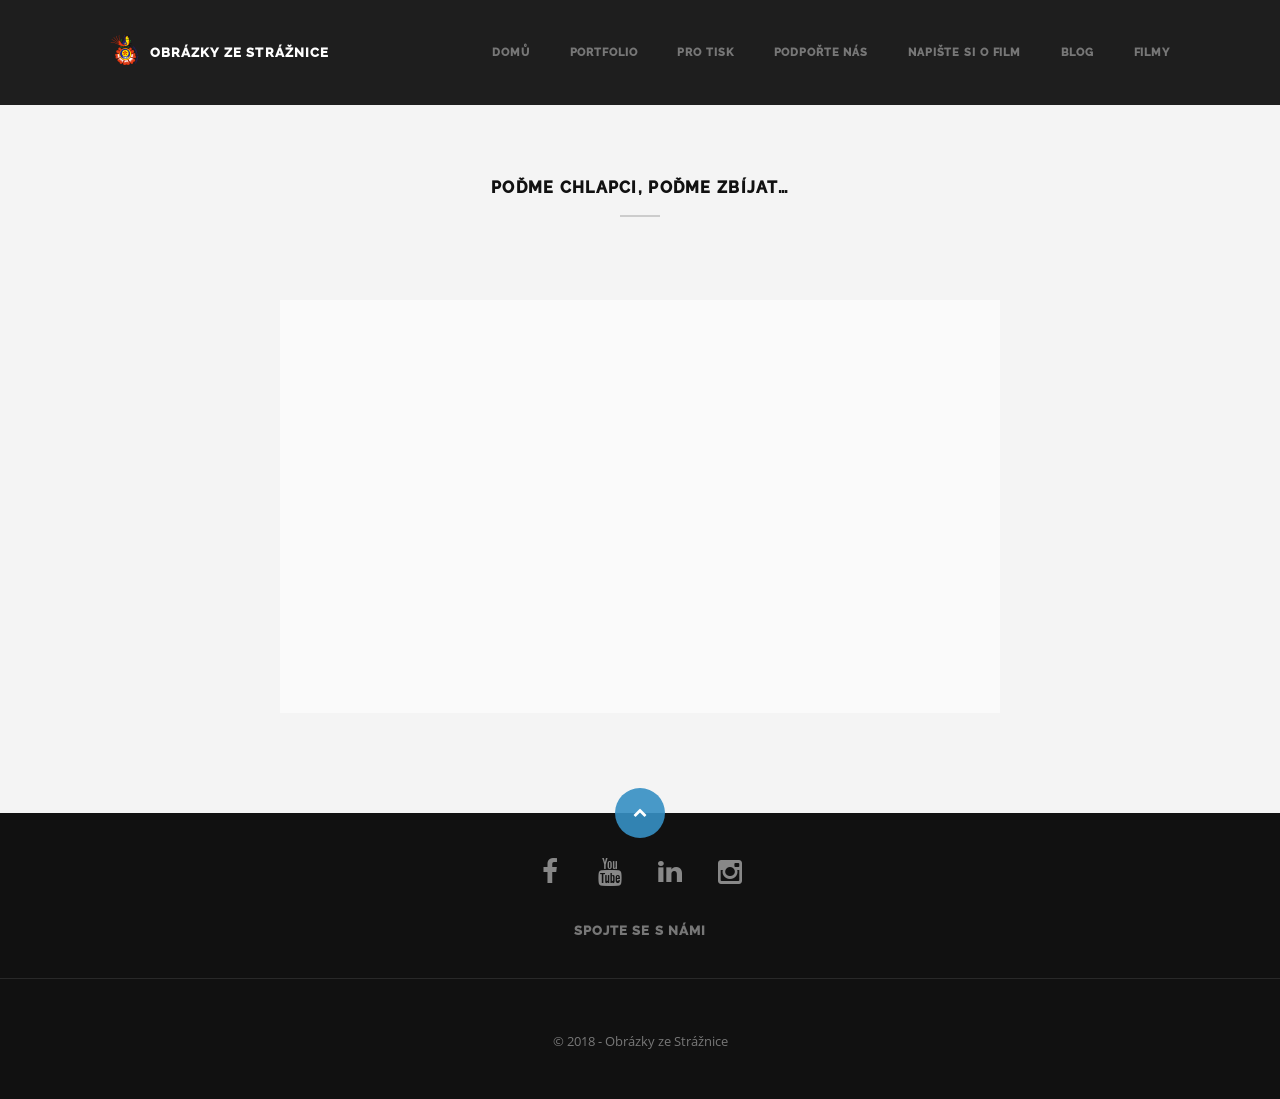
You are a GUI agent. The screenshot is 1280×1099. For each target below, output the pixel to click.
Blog (1077, 52)
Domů (511, 52)
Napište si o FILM (964, 52)
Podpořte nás (821, 52)
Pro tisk (705, 52)
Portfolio (604, 52)
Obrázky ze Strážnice (239, 52)
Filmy (1152, 52)
